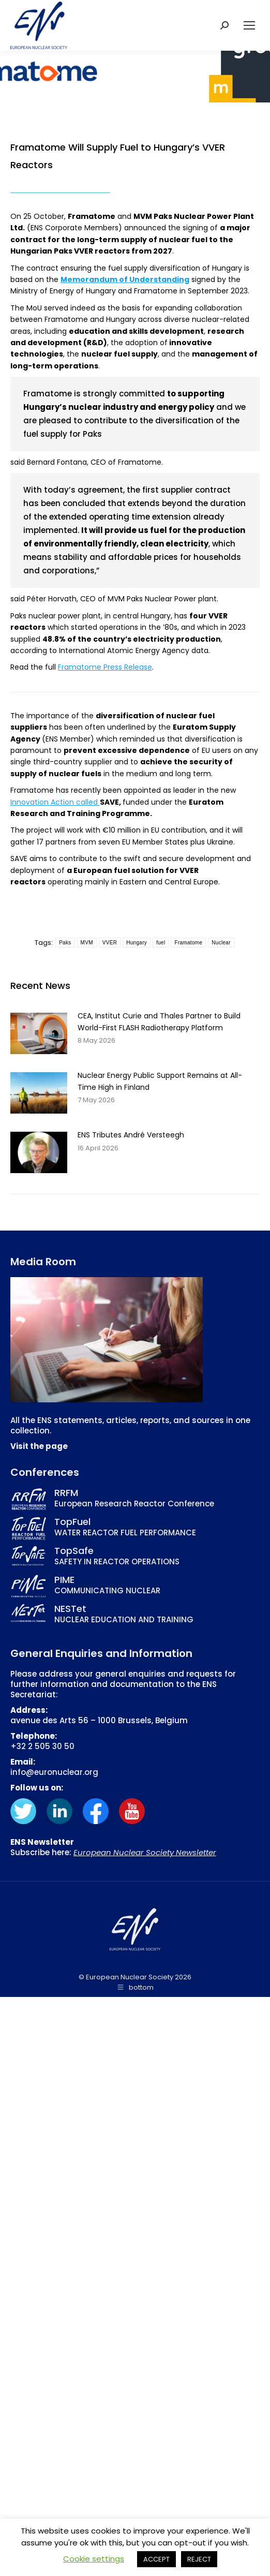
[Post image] (38, 1033)
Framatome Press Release (105, 667)
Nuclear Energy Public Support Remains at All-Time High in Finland (160, 1081)
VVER (109, 942)
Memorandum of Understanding (125, 279)
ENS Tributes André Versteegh (131, 1135)
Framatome (188, 942)
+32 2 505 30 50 (42, 1746)
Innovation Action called (55, 802)
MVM (87, 942)
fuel (160, 942)
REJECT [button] (199, 2559)
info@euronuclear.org (54, 1772)
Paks (65, 942)
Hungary (136, 942)
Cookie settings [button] (93, 2558)
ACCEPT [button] (156, 2559)
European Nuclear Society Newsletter (144, 1852)
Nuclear (221, 942)
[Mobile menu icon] (249, 25)
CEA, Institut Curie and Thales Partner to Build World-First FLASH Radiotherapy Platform (159, 1021)
